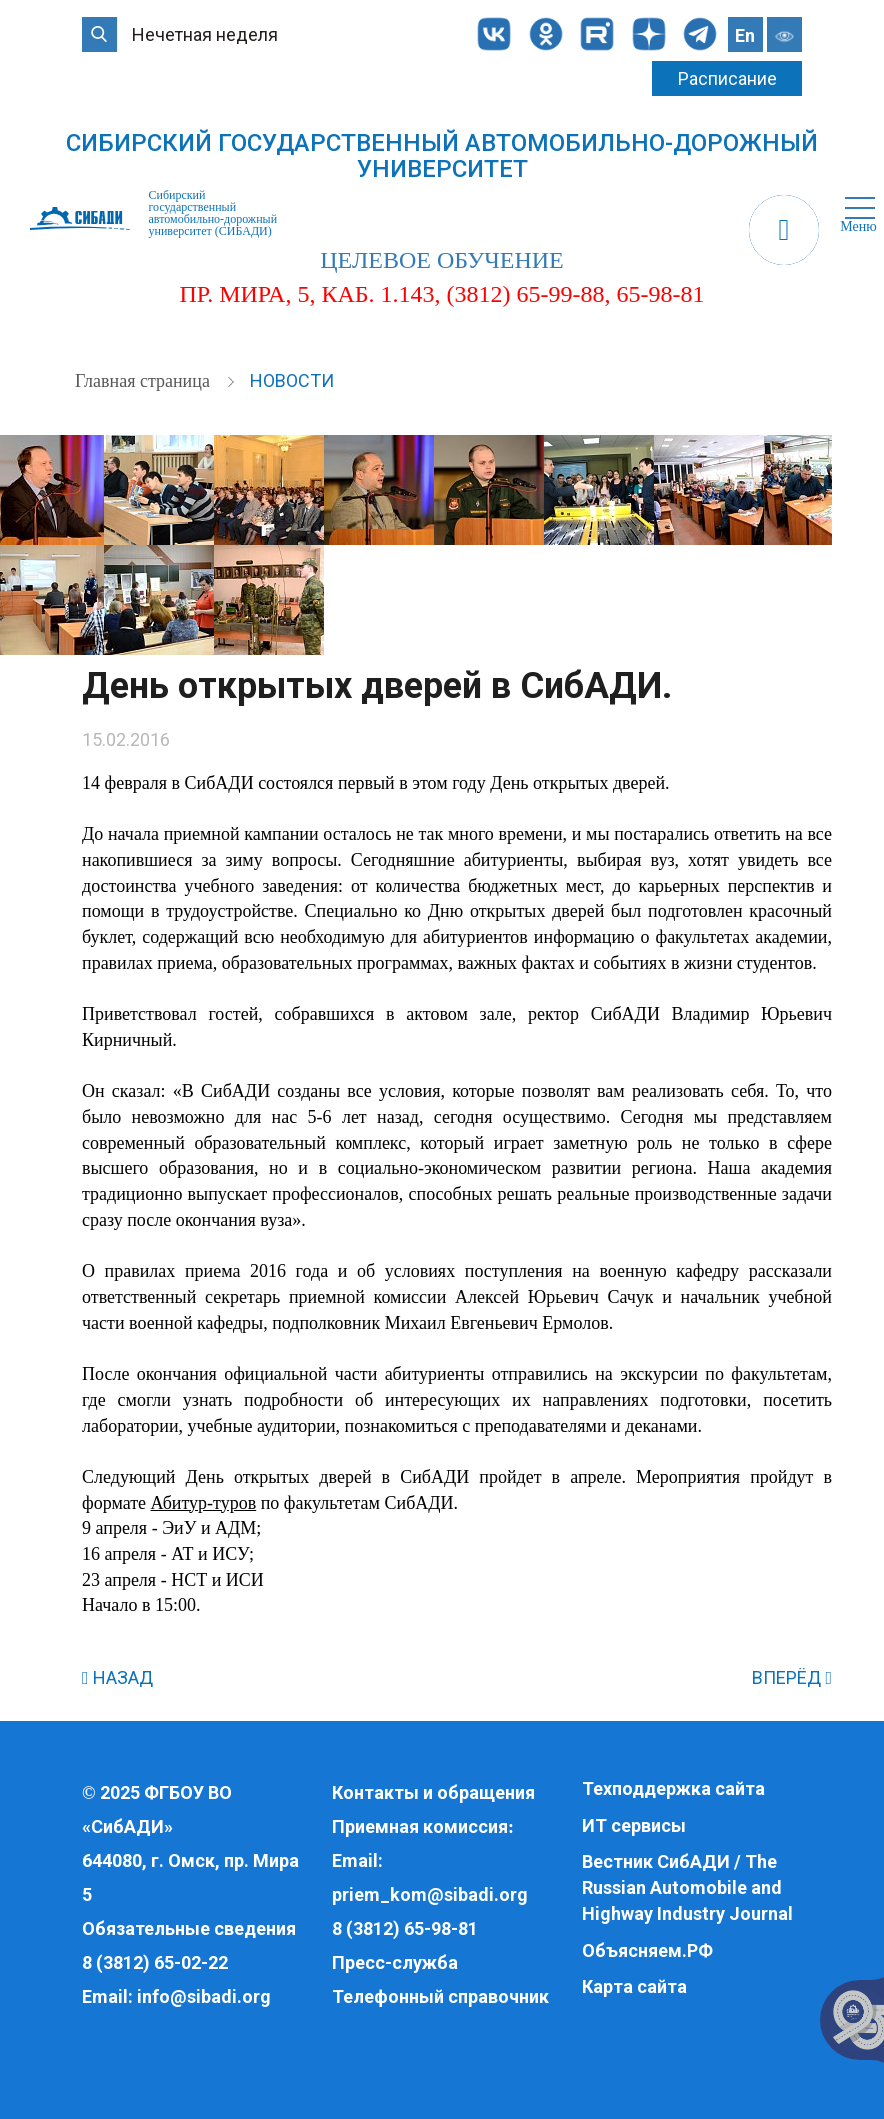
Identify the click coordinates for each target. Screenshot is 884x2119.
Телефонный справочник (440, 1996)
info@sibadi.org (204, 1996)
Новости (292, 380)
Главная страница (144, 381)
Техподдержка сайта (673, 1788)
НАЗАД (117, 1677)
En (745, 35)
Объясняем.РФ (647, 1950)
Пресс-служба (395, 1962)
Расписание (727, 78)
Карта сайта (634, 1986)
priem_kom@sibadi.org (430, 1894)
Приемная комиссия (420, 1826)
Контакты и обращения (433, 1792)
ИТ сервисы (634, 1825)
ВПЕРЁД (792, 1677)
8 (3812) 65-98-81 (405, 1928)
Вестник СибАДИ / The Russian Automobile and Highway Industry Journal (687, 1887)
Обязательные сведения (189, 1928)
